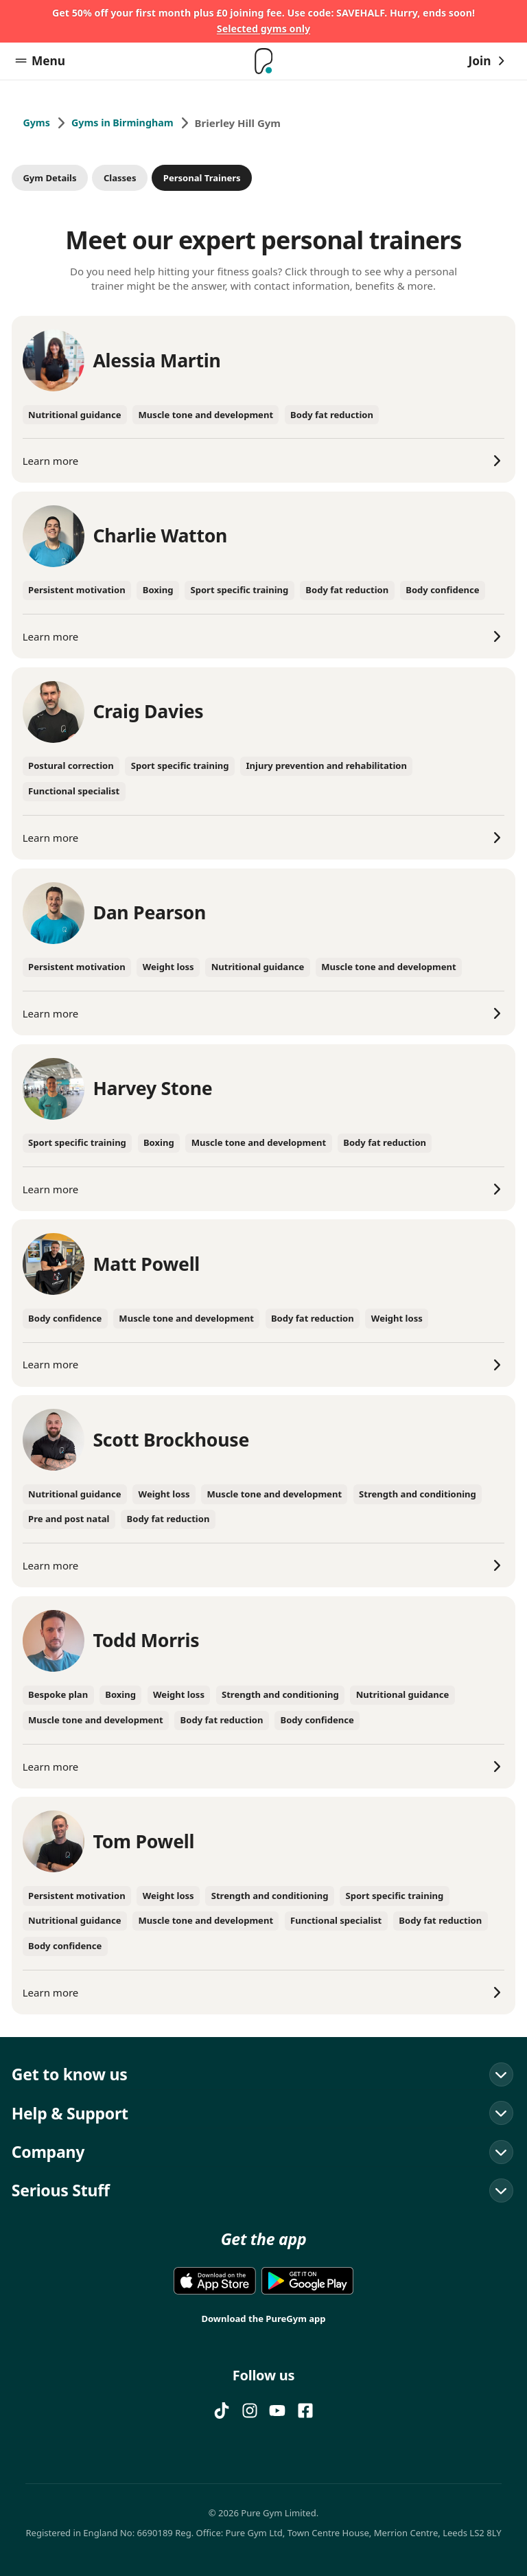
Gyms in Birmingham (126, 126)
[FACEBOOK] (305, 2410)
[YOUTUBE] (277, 2410)
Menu (39, 63)
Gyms (37, 126)
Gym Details (49, 179)
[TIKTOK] (221, 2410)
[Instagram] (250, 2410)
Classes (120, 179)
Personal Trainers (202, 179)
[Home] (263, 63)
